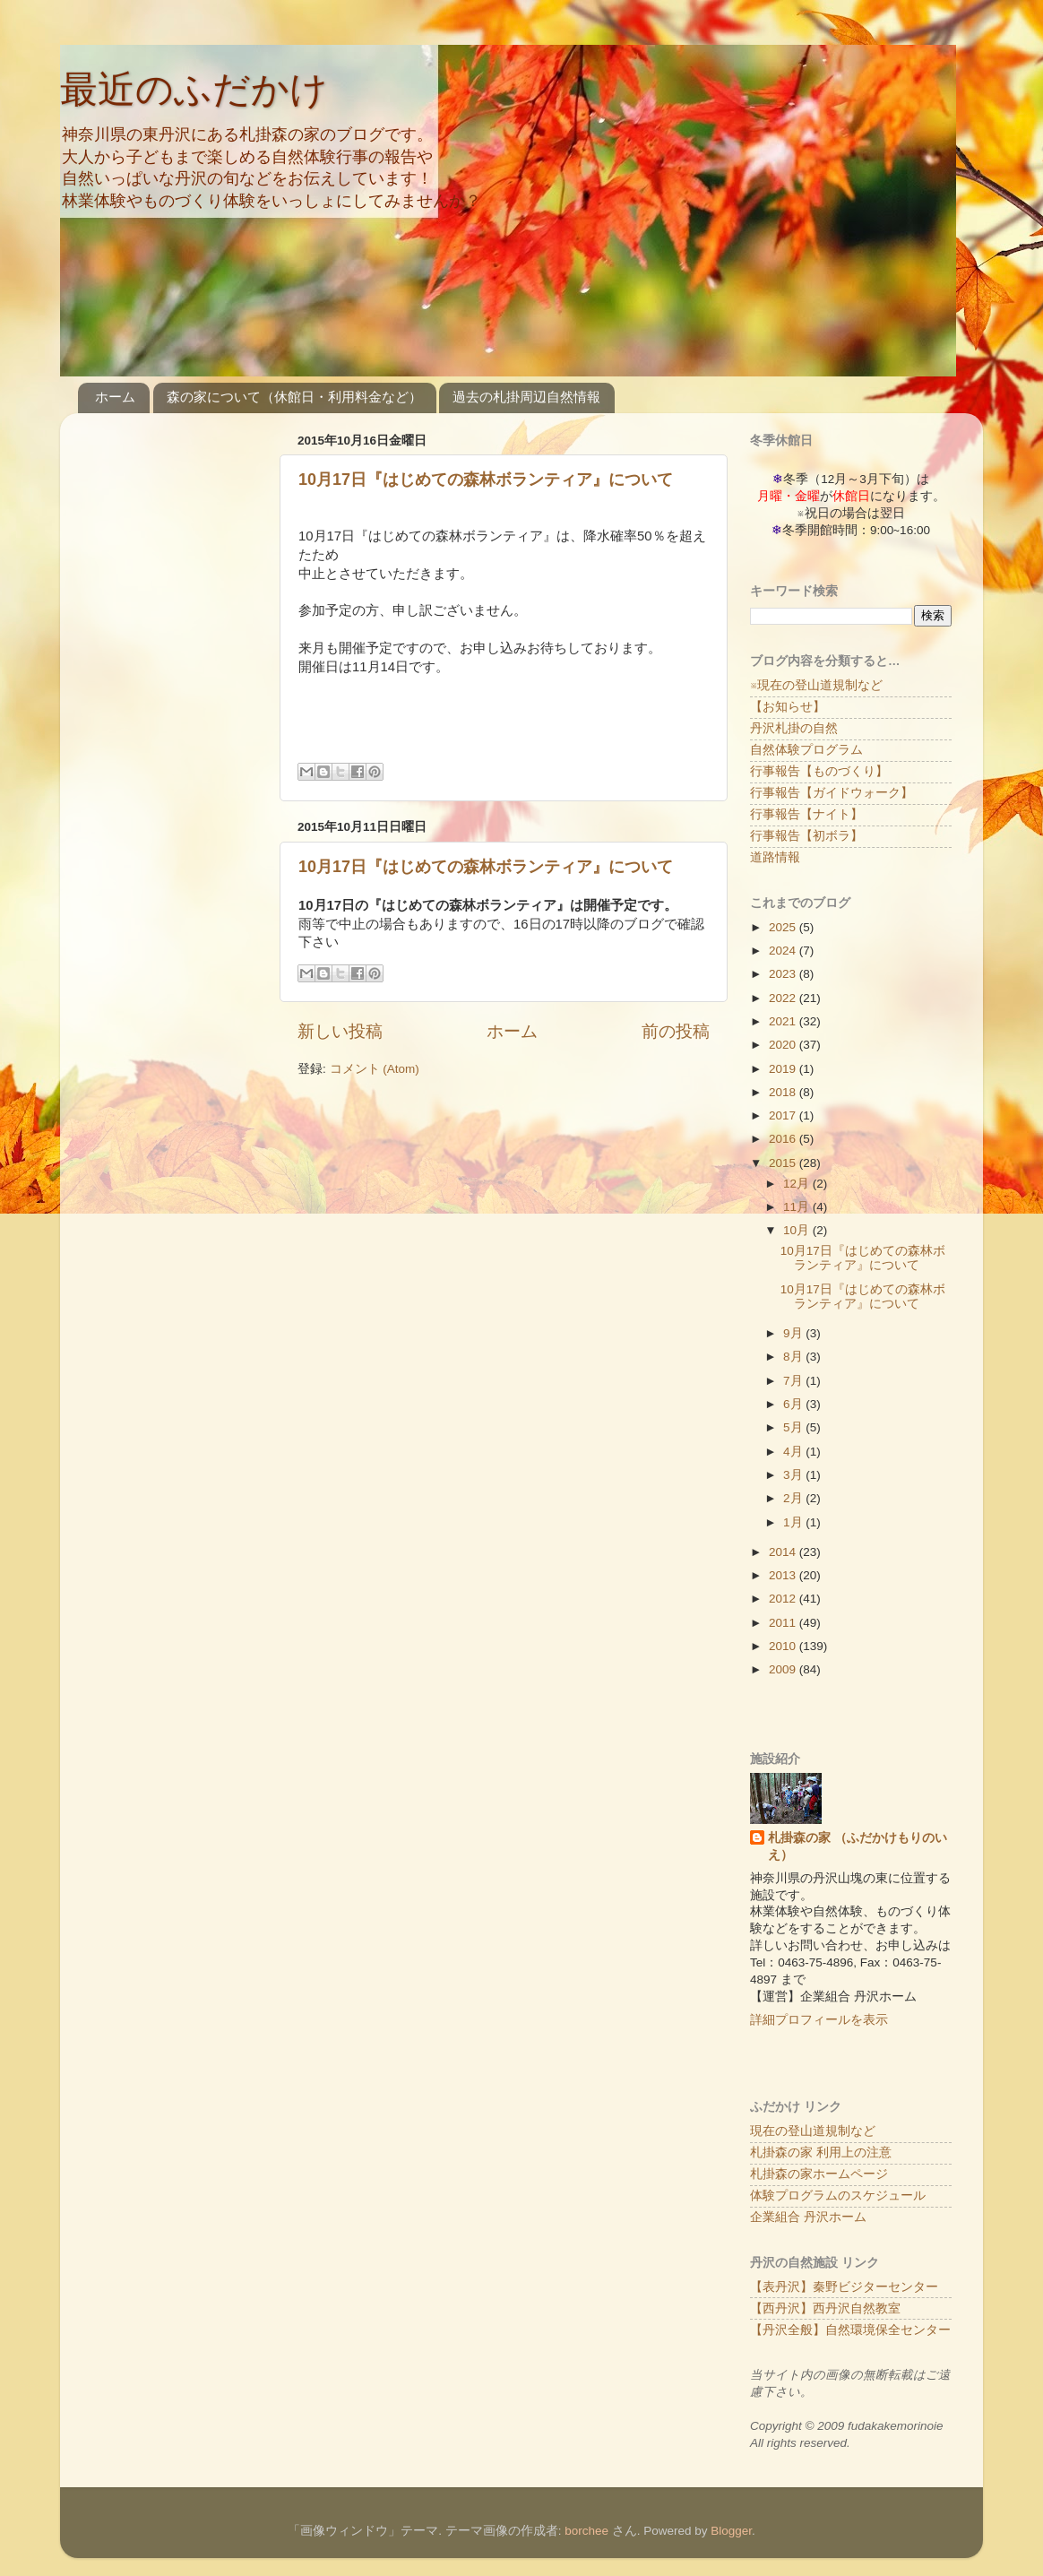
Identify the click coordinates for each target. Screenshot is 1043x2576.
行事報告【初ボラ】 (806, 836)
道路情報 (775, 857)
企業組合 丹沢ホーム (808, 2217)
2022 (784, 998)
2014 (784, 1552)
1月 (794, 1522)
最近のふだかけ (194, 89)
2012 (784, 1598)
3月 (794, 1475)
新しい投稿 (340, 1031)
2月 (794, 1498)
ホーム (115, 396)
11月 (798, 1207)
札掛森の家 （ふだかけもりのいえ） (857, 1846)
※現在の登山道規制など (816, 685)
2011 (784, 1622)
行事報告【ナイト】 (806, 814)
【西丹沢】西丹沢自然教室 (825, 2308)
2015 (784, 1163)
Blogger (731, 2530)
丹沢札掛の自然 (794, 728)
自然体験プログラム (806, 749)
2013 (784, 1575)
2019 (784, 1069)
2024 (784, 950)
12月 (798, 1183)
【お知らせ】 (787, 706)
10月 (798, 1230)
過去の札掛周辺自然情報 (526, 396)
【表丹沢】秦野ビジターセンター (844, 2287)
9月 (794, 1333)
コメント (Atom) (374, 1069)
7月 (794, 1380)
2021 (784, 1021)
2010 (784, 1646)
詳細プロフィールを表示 (819, 2020)
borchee (586, 2530)
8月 (794, 1356)
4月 (794, 1451)
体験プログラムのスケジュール (838, 2195)
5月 (794, 1427)
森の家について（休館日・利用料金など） (294, 396)
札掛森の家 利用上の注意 (821, 2152)
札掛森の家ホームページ (819, 2174)
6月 (794, 1404)
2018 (784, 1092)
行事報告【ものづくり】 (819, 771)
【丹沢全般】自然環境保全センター (850, 2330)
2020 (784, 1044)
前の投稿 (676, 1031)
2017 (784, 1115)
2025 (784, 927)
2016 (784, 1138)
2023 (784, 974)
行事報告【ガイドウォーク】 (831, 793)
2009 (784, 1669)
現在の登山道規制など (812, 2131)
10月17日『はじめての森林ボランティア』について (485, 479)
